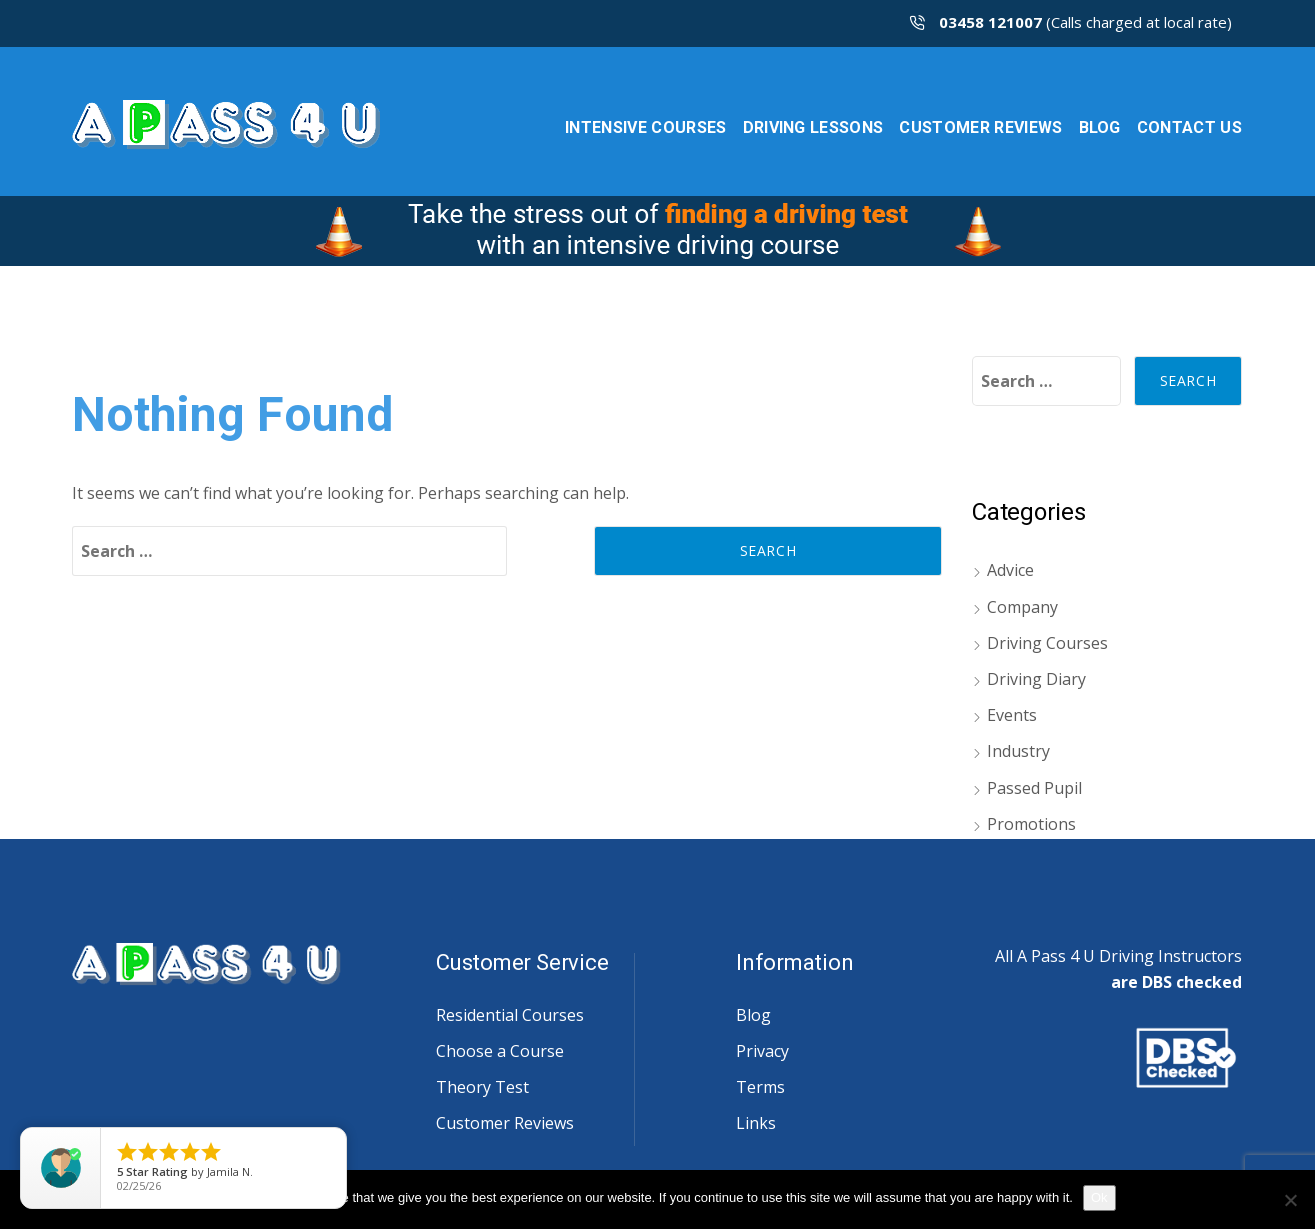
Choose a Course (500, 1051)
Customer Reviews (505, 1123)
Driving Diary (1036, 679)
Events (1012, 715)
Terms (760, 1087)
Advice (1010, 570)
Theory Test (482, 1087)
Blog (753, 1015)
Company (1022, 607)
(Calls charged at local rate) (1071, 22)
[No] (1290, 1200)
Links (756, 1123)
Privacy (762, 1051)
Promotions (1031, 824)
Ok (1099, 1197)
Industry (1018, 751)
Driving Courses (1047, 643)
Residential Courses (510, 1015)
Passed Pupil (1034, 788)
